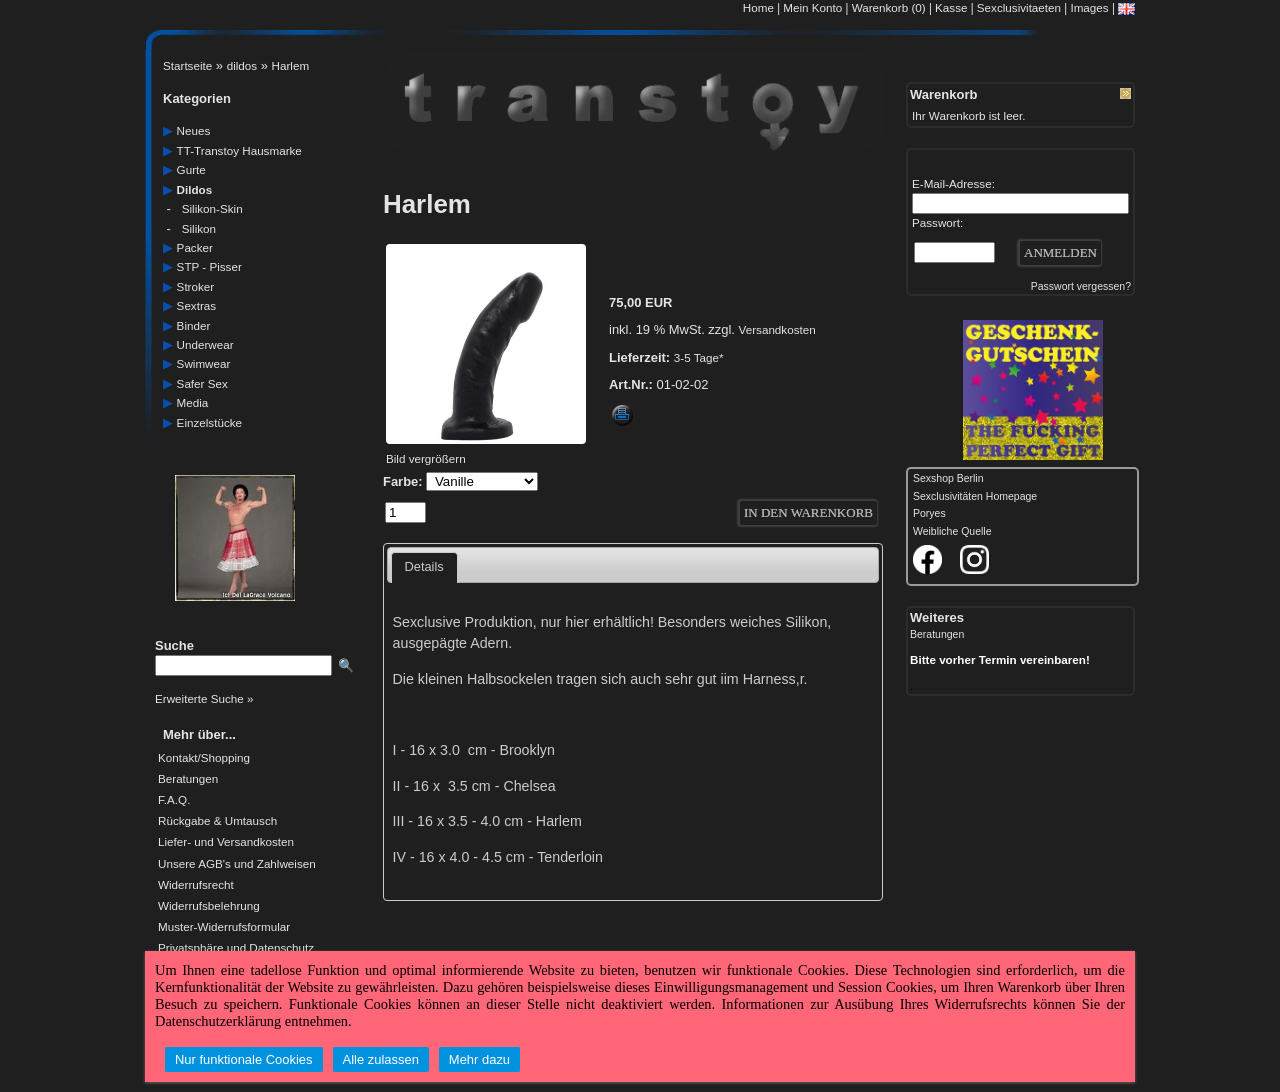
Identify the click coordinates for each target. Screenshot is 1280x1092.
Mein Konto (812, 7)
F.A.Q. (174, 800)
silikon (199, 228)
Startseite (187, 65)
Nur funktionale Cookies (244, 1059)
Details (424, 566)
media (193, 402)
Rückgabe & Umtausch (217, 821)
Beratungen (188, 779)
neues (194, 130)
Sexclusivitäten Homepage (975, 496)
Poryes (929, 513)
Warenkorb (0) (890, 7)
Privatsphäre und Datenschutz (236, 948)
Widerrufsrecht (196, 885)
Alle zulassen (381, 1059)
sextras (197, 305)
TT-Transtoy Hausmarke (239, 150)
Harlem (291, 65)
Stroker (196, 286)
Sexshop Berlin (948, 478)
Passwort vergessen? (1081, 286)
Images (1089, 7)
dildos (242, 65)
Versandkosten (777, 329)
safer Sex (202, 383)
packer (195, 247)
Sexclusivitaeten (1019, 7)
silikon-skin (212, 208)
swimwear (204, 363)
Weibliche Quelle (952, 531)
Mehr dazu (479, 1059)
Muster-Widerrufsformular (224, 927)
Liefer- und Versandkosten (226, 842)
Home (758, 7)
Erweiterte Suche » (204, 698)
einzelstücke (209, 422)
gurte (191, 169)
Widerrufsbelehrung (209, 906)
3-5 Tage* (699, 357)
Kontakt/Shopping (204, 758)
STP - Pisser (209, 266)
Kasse (951, 7)
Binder (194, 325)
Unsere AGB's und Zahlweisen (237, 864)
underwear (205, 344)
